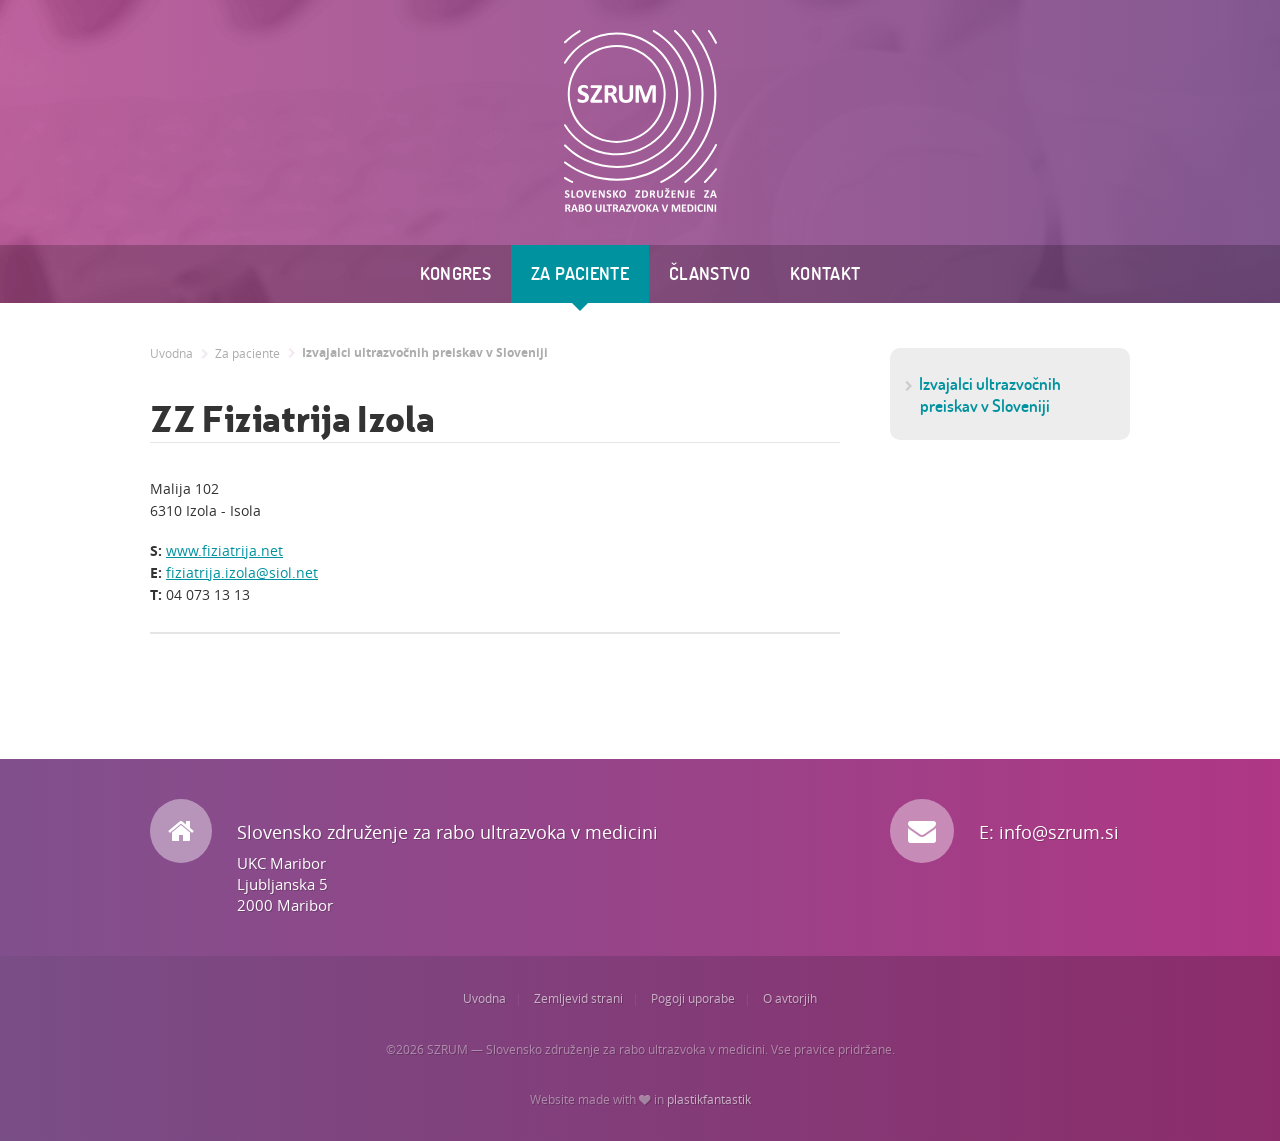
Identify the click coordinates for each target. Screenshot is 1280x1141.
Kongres (456, 273)
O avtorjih (790, 998)
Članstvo (709, 273)
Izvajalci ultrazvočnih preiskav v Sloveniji (425, 353)
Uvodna (171, 353)
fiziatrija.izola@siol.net (242, 572)
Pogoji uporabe (693, 998)
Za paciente (580, 273)
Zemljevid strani (578, 998)
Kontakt (825, 273)
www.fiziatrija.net (224, 550)
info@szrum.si (1059, 832)
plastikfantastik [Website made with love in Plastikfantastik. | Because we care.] (709, 1099)
